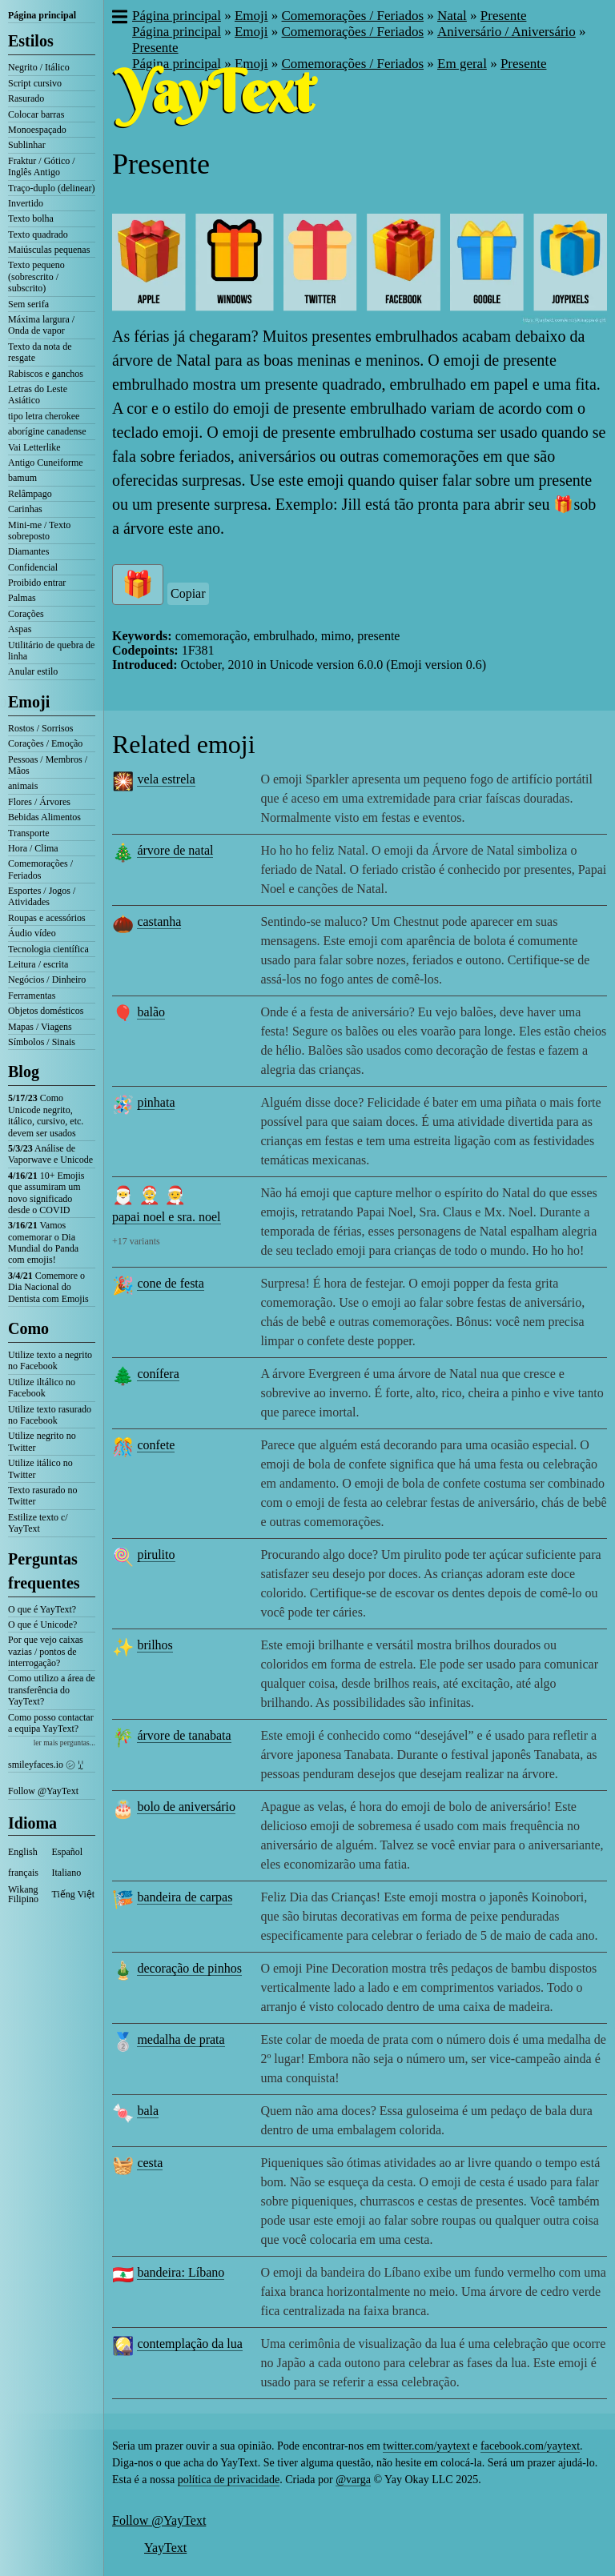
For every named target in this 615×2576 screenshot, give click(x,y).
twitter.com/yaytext (426, 2446)
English (23, 1851)
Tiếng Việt (73, 1894)
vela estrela (166, 779)
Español (67, 1851)
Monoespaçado (37, 129)
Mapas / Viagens (40, 1026)
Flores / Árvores (39, 801)
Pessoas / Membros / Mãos (47, 765)
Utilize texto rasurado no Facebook (49, 1415)
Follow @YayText (43, 1791)
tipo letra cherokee (43, 416)
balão (151, 1012)
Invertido (25, 203)
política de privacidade (229, 2480)
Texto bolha (31, 218)
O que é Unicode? (42, 1624)
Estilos (31, 41)
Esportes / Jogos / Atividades (41, 896)
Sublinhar (27, 144)
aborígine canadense (47, 431)
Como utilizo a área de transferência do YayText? (51, 1690)
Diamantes (28, 551)
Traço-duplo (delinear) (51, 188)
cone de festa (170, 1283)
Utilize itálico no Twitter (40, 1468)
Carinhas (25, 509)
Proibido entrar (37, 582)
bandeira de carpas (184, 1897)
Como (28, 1328)
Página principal (42, 15)
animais (23, 785)
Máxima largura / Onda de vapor (41, 325)
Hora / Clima (33, 848)
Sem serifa (28, 304)
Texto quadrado (38, 234)
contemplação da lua (190, 2343)
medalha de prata (180, 2039)
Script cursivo (35, 83)
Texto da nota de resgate (39, 352)
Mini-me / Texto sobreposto (39, 530)
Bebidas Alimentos (44, 817)
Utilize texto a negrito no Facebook (50, 1360)
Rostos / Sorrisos (40, 728)
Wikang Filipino (23, 1894)
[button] (119, 18)
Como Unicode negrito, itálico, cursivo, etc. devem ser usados (45, 1115)
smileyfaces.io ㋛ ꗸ (45, 1764)
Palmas (22, 597)
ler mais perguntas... (64, 1742)
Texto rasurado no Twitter (42, 1495)
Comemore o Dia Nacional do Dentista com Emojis (48, 1287)
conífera (158, 1373)
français (23, 1872)
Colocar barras (36, 114)
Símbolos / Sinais (41, 1042)
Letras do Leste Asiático (37, 394)
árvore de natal (175, 850)
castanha (159, 921)
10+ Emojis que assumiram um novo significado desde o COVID (46, 1193)
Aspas (19, 629)
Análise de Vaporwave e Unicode (50, 1154)
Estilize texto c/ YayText (38, 1523)
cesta (150, 2162)
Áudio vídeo (32, 933)
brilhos (154, 1645)
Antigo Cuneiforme (45, 462)
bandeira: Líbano (180, 2272)
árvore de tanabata (184, 1735)
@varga (353, 2480)
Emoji (29, 702)
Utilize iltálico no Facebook (41, 1387)
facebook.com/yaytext (530, 2446)
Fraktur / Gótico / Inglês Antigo (41, 166)
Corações (26, 613)
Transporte (29, 833)
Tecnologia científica (48, 949)
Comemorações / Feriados (40, 869)
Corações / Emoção (45, 743)
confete (156, 1445)
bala (148, 2110)
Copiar (188, 593)
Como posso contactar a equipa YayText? (51, 1723)
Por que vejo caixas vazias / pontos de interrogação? (45, 1651)
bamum (22, 477)
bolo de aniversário (186, 1806)
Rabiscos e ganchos (45, 373)
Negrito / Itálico (39, 67)
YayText (165, 2547)
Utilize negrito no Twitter (42, 1441)
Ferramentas (31, 995)
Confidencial (33, 567)
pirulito (156, 1554)
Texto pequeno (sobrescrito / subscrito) (36, 276)
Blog (23, 1071)
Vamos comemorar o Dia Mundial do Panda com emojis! (43, 1242)
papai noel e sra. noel (166, 1217)
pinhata (156, 1102)
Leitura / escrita (38, 964)
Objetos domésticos (45, 1010)
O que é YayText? (42, 1609)
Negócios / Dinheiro (47, 979)
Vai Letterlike (34, 447)
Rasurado (26, 98)
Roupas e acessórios (47, 917)
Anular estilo (33, 671)
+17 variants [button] (136, 1241)
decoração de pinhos (189, 1968)
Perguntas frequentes (44, 1571)
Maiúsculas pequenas (49, 249)
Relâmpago (30, 493)
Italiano (67, 1872)
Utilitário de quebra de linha (51, 650)
